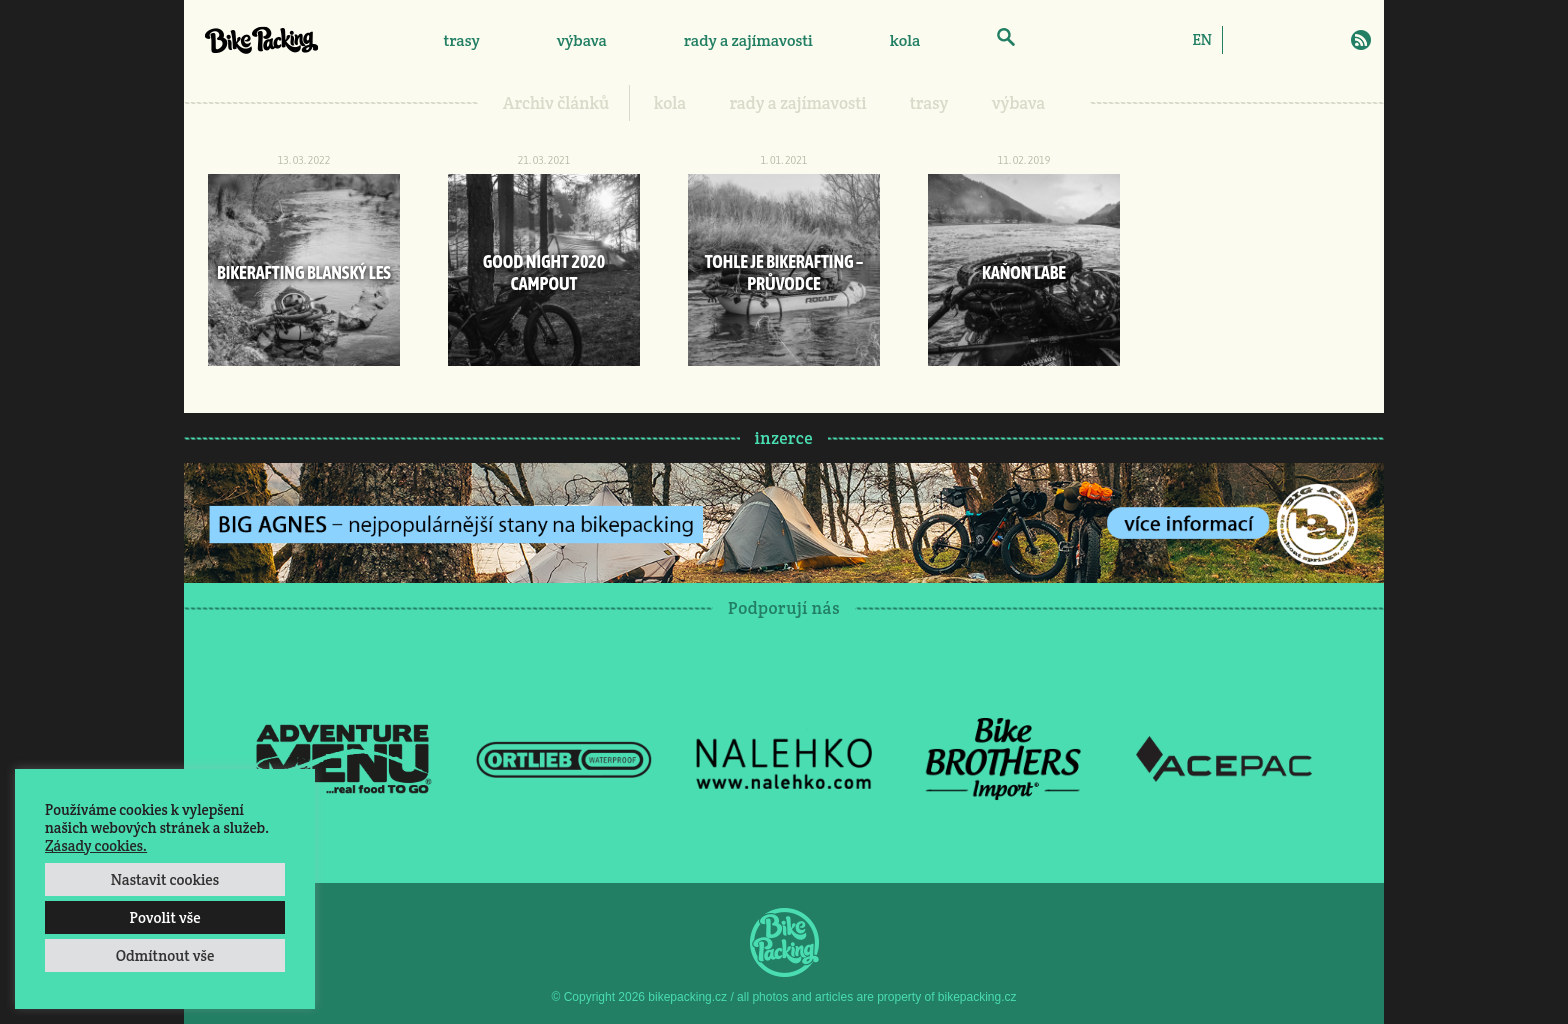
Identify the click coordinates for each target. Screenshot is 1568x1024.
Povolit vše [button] (164, 917)
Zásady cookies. (96, 845)
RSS (1361, 40)
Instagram (1274, 40)
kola (905, 40)
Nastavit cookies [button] (165, 879)
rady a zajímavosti (748, 40)
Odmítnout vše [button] (165, 955)
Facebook (1245, 40)
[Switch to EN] (1201, 39)
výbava (582, 40)
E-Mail (1332, 40)
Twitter (1303, 40)
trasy (461, 40)
